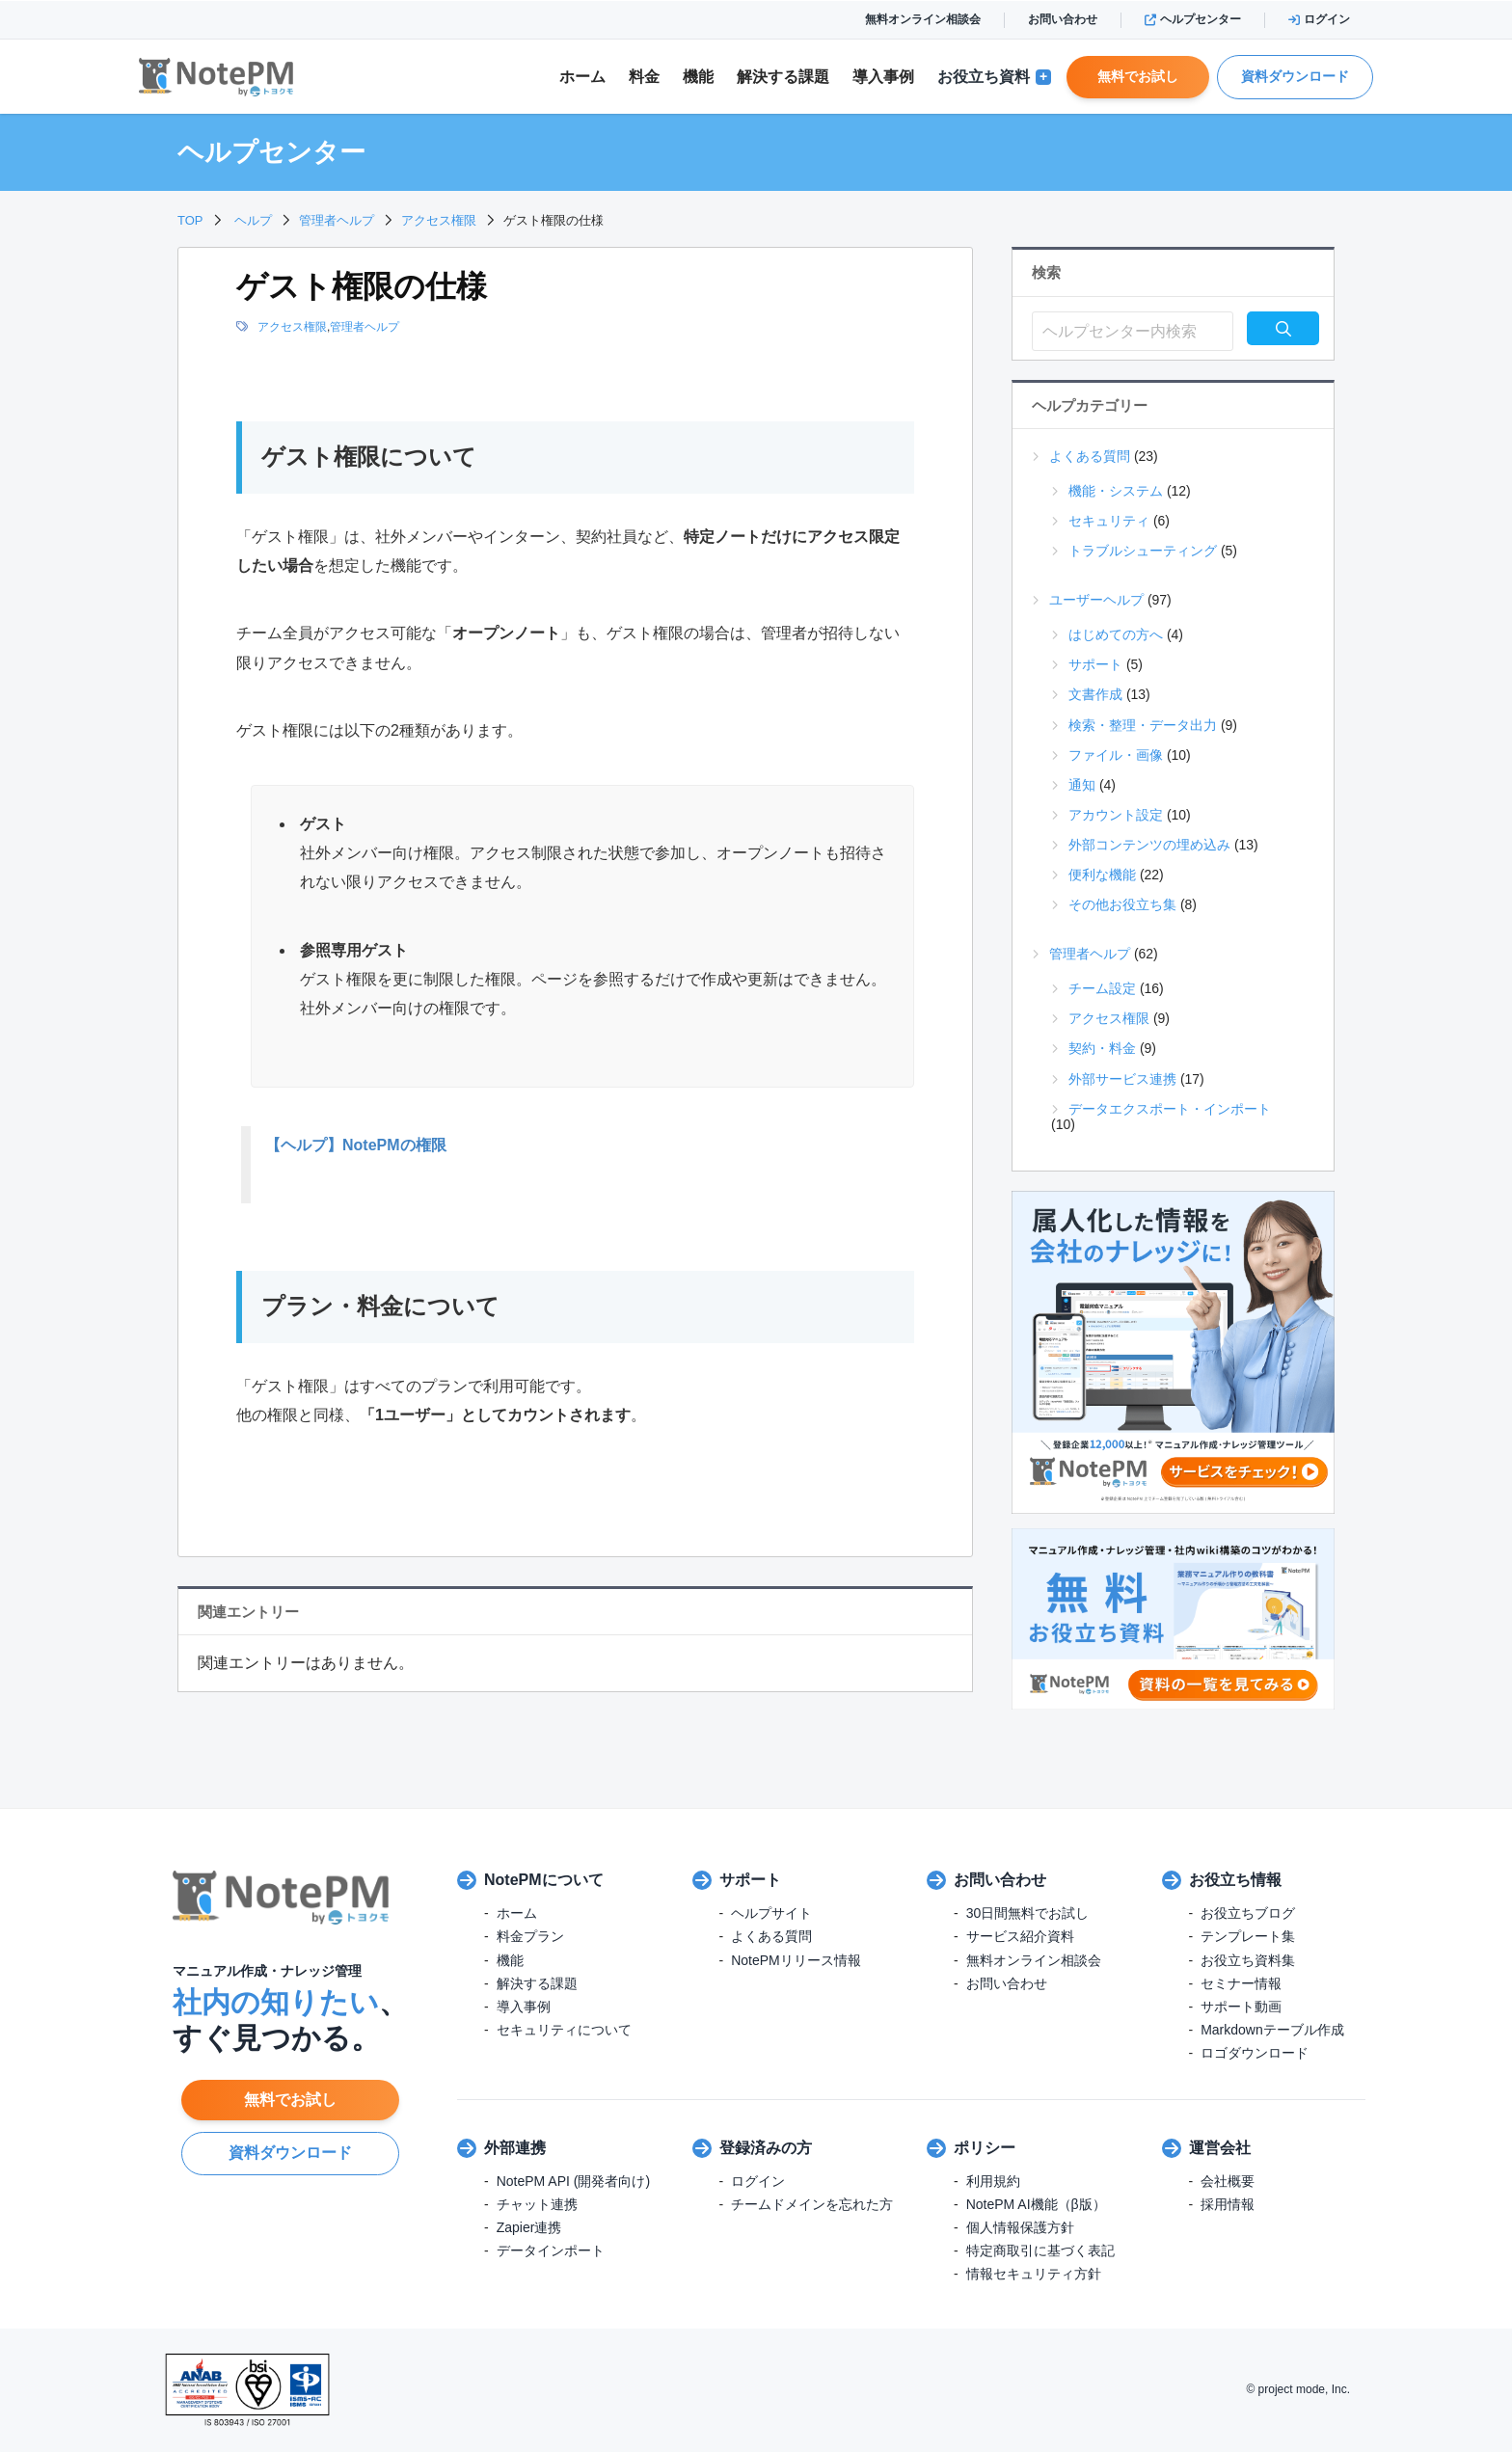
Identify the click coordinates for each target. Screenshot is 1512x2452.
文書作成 (1095, 694)
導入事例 (883, 76)
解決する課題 (537, 1983)
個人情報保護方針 (1020, 2227)
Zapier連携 (529, 2227)
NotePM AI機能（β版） (1036, 2204)
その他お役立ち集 (1122, 904)
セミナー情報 (1241, 1983)
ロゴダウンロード (1255, 2053)
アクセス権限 (292, 327)
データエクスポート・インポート (1169, 1109)
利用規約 (993, 2181)
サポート (1095, 664)
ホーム (582, 76)
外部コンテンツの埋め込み (1149, 844)
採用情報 (1228, 2204)
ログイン (1319, 19)
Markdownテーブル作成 (1272, 2029)
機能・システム (1115, 490)
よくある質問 (1089, 456)
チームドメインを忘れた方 (812, 2204)
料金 (644, 76)
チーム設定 (1102, 988)
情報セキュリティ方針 (1033, 2273)
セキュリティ (1108, 520)
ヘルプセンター (1193, 19)
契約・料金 (1102, 1048)
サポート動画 (1241, 2006)
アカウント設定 (1115, 814)
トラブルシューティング (1142, 550)
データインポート (551, 2250)
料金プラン (530, 1936)
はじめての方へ (1115, 634)
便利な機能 (1102, 874)
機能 (698, 76)
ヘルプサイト (771, 1913)
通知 (1081, 785)
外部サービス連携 (1122, 1079)
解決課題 (783, 77)
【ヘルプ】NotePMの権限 (355, 1145)
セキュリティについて (564, 2029)
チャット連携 (537, 2204)
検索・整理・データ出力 (1142, 725)
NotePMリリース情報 (796, 1960)
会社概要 (1228, 2181)
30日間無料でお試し (1028, 1913)
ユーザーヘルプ (1096, 599)
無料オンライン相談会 (923, 19)
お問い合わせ (1062, 19)
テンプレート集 (1248, 1936)
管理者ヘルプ (364, 327)
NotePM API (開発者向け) (573, 2181)
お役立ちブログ (1248, 1913)
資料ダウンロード (1295, 76)
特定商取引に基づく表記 (1040, 2250)
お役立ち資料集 (1248, 1960)
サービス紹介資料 (1020, 1936)
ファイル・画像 (1115, 755)
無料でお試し (1137, 76)
